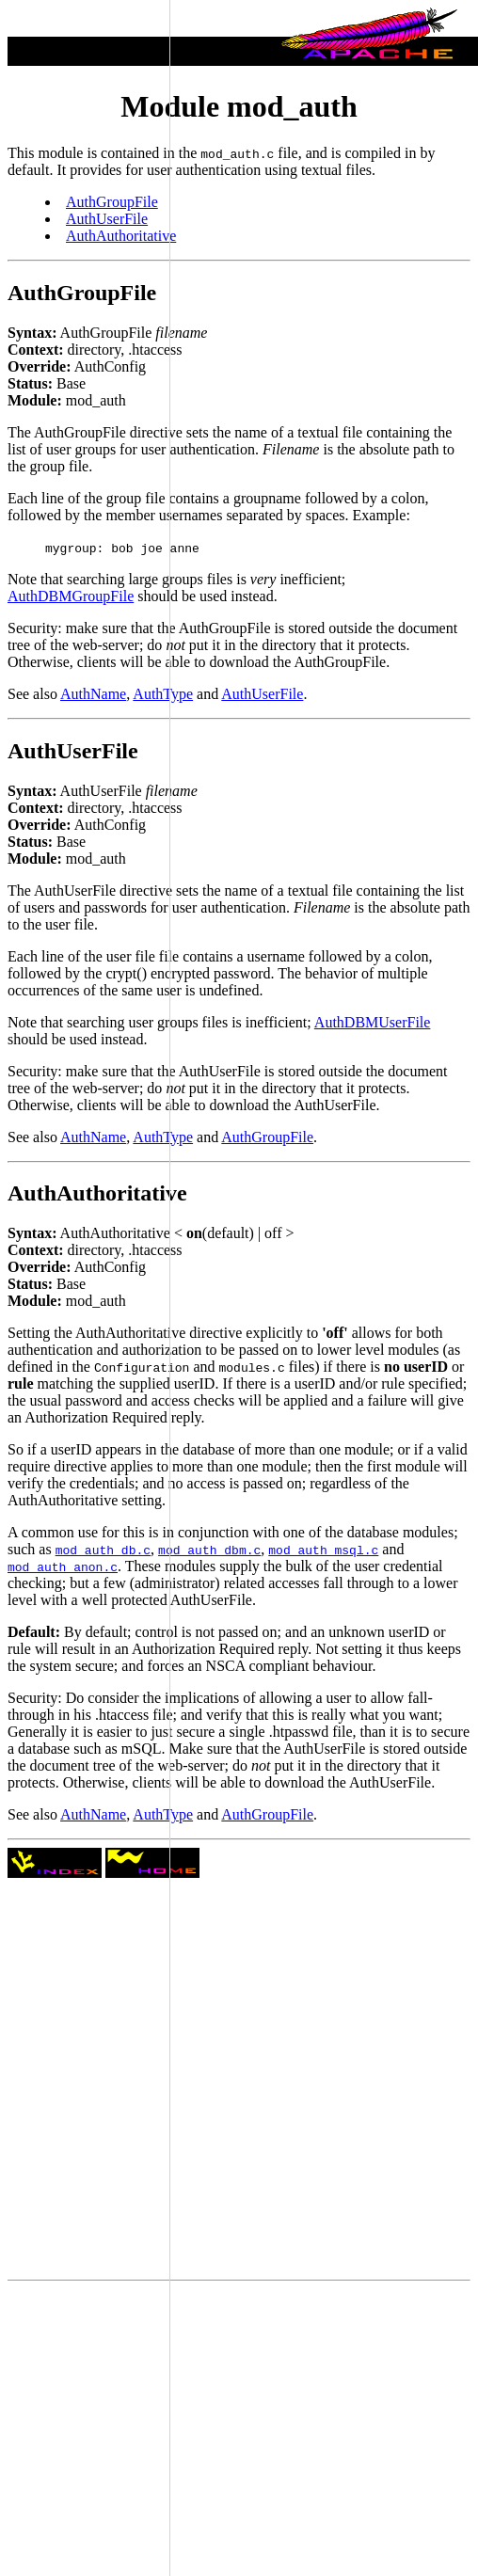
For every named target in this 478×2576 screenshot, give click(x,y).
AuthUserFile (262, 694)
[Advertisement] (84, 1281)
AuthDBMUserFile (372, 1022)
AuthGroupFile (267, 1137)
